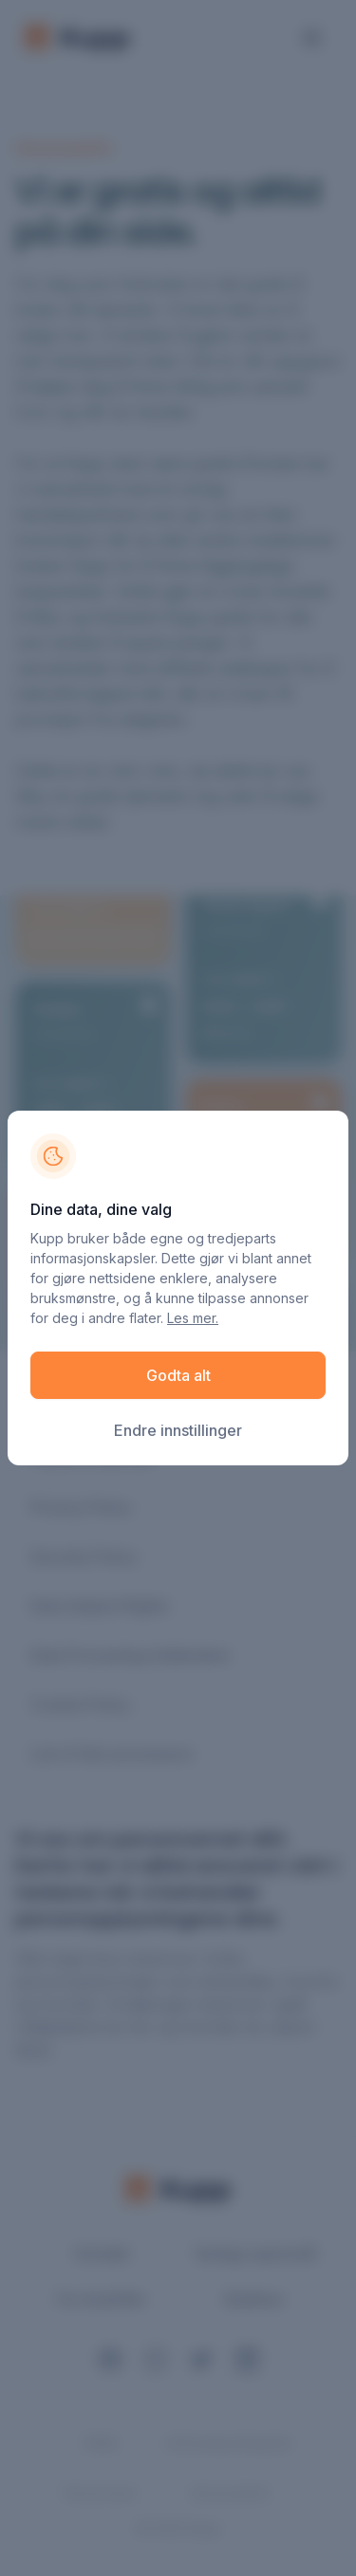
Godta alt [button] (178, 1375)
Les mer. (192, 1318)
